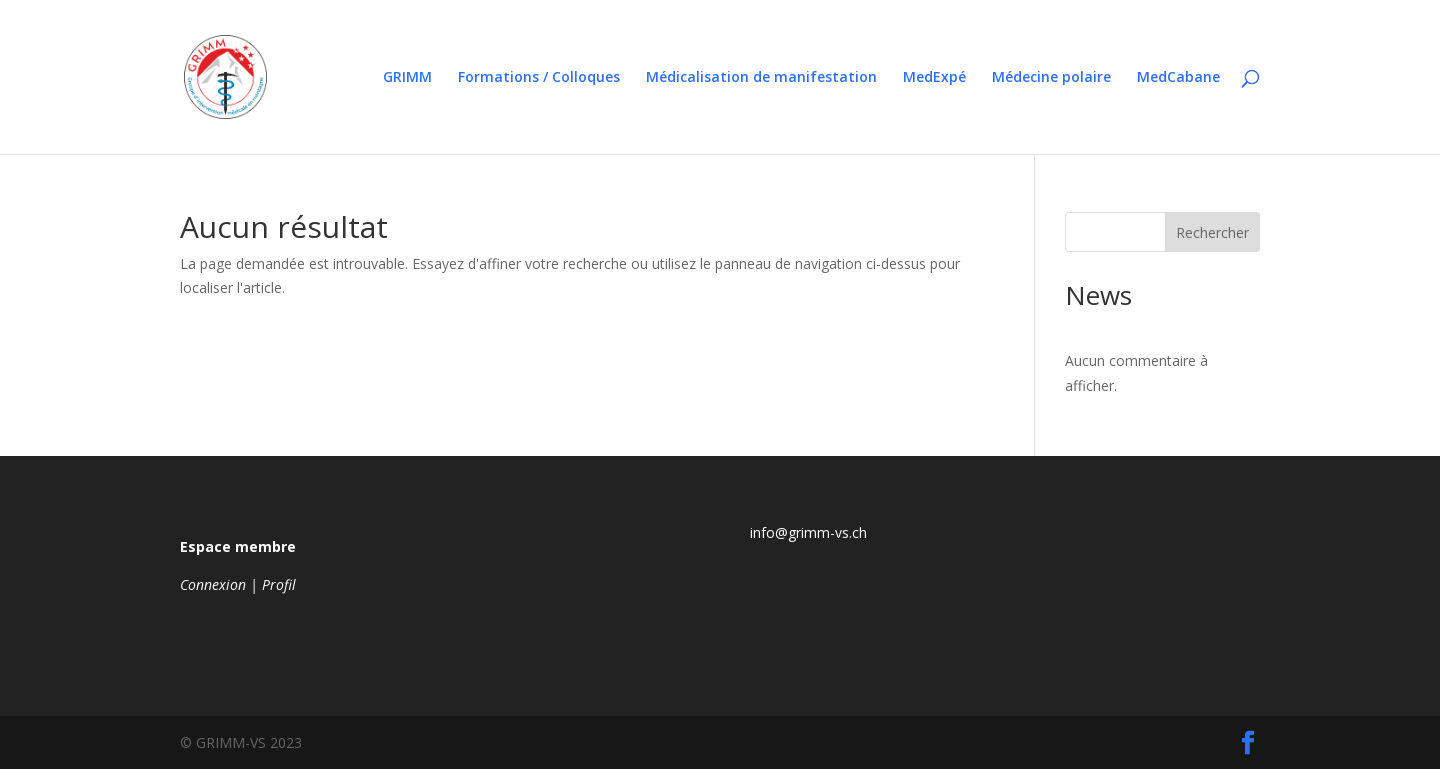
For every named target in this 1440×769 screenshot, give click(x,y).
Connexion (213, 584)
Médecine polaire (1051, 78)
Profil (279, 584)
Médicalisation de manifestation (761, 78)
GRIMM (407, 78)
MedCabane (1178, 78)
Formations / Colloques (539, 78)
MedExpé (934, 78)
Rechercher (1212, 232)
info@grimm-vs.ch (808, 532)
